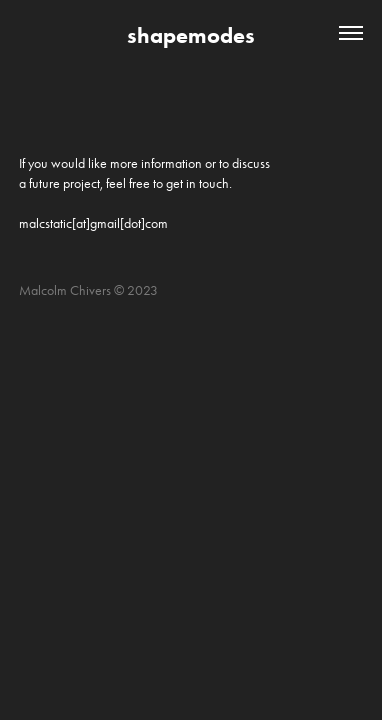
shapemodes (191, 35)
